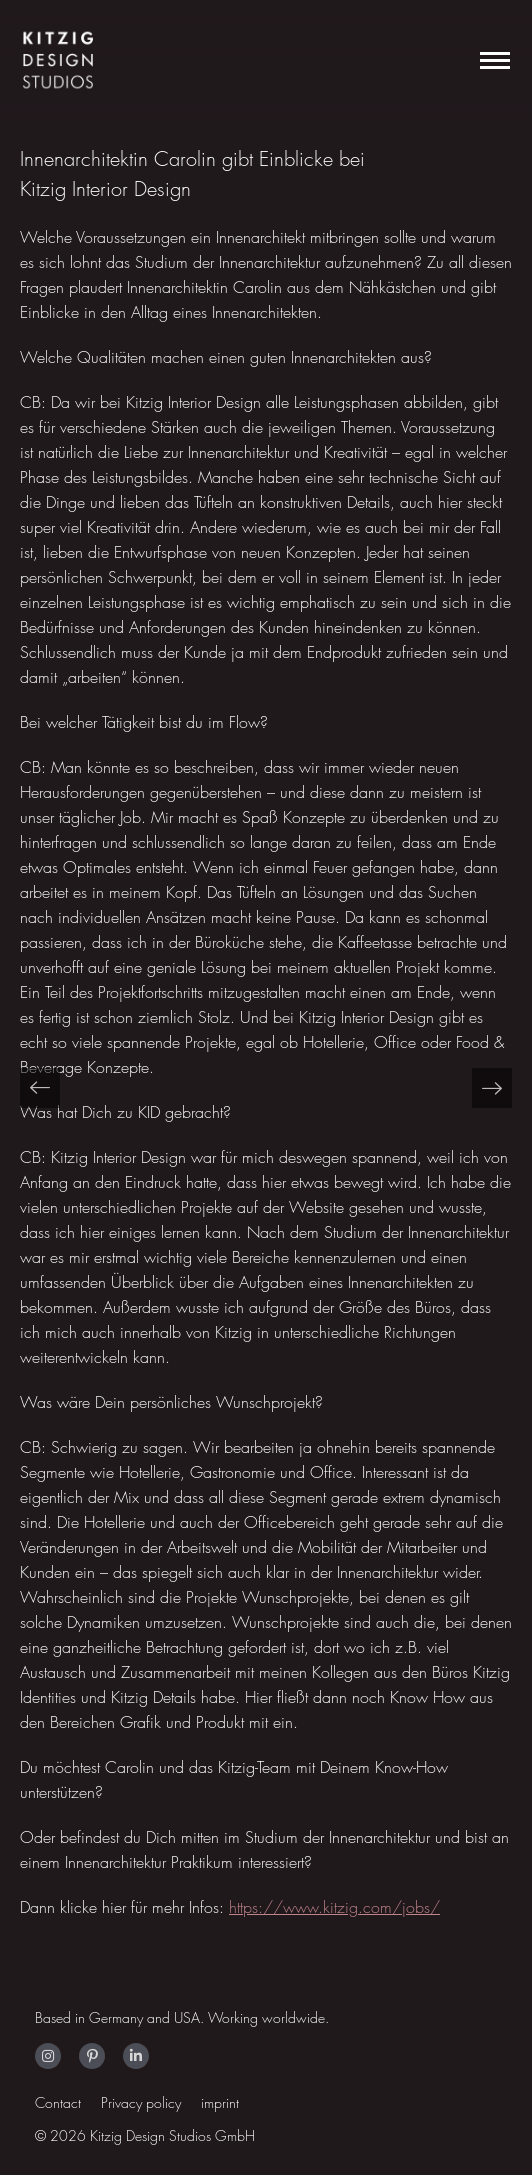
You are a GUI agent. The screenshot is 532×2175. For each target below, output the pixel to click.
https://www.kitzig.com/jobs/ (334, 1907)
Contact (58, 2102)
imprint (220, 2102)
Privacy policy (141, 2102)
